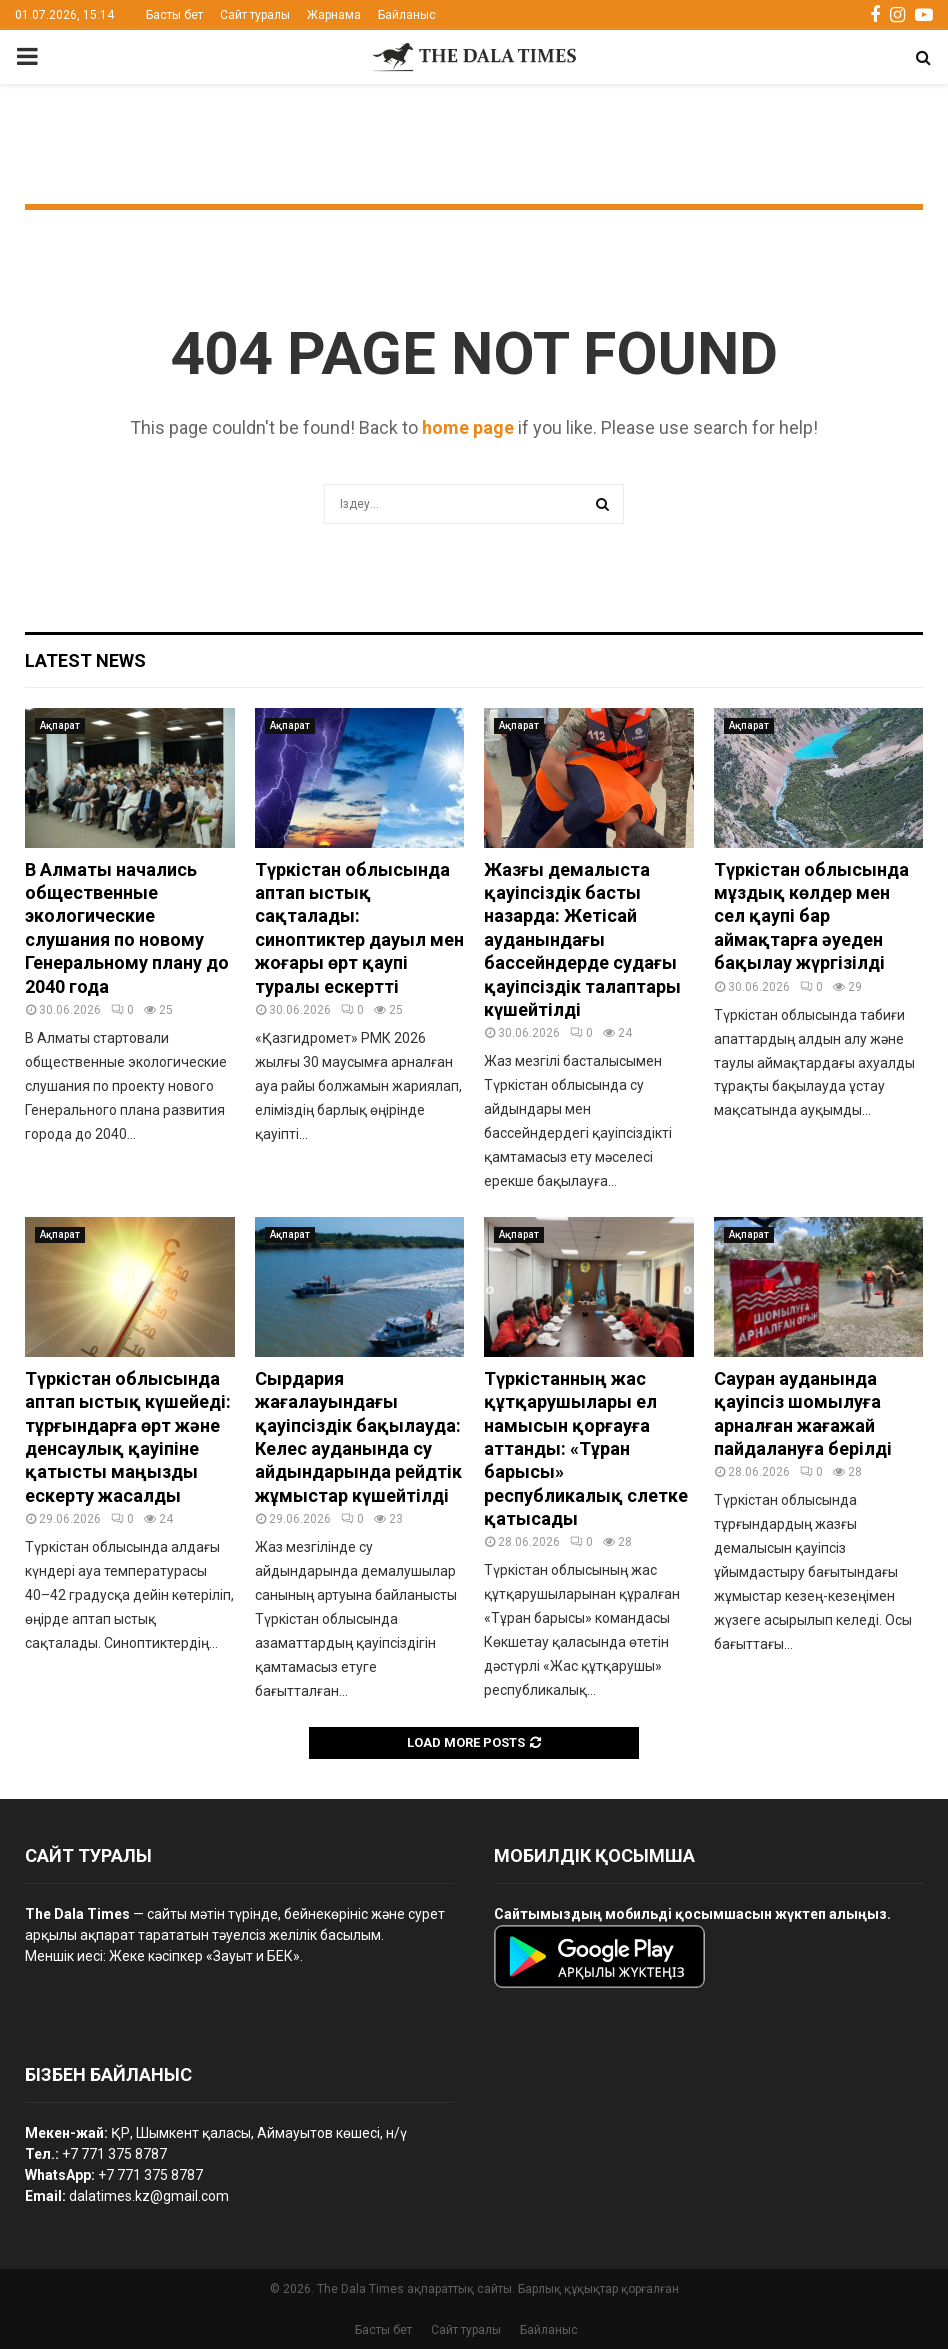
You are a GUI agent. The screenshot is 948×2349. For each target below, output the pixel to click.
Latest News (85, 660)
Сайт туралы (255, 15)
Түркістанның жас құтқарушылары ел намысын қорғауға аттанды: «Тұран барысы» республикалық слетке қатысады (586, 1448)
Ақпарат (60, 725)
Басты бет (174, 15)
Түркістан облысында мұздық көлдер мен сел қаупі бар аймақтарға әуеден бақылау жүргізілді (811, 916)
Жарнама (334, 15)
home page (468, 427)
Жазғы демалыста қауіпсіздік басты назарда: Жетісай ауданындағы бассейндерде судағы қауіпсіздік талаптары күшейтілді (582, 939)
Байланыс (407, 15)
